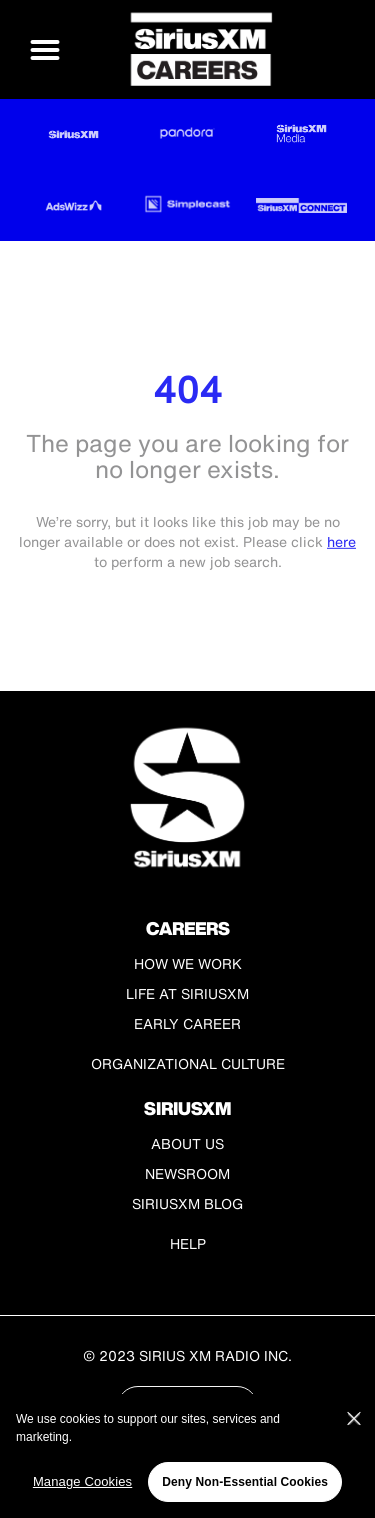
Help (188, 1243)
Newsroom (187, 1173)
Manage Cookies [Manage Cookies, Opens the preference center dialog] (82, 1481)
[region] (187, 1456)
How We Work (188, 963)
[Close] (354, 1419)
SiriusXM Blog (187, 1203)
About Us (187, 1143)
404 (187, 389)
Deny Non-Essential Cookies (245, 1482)
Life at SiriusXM (187, 993)
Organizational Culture (188, 1063)
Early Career (187, 1023)
